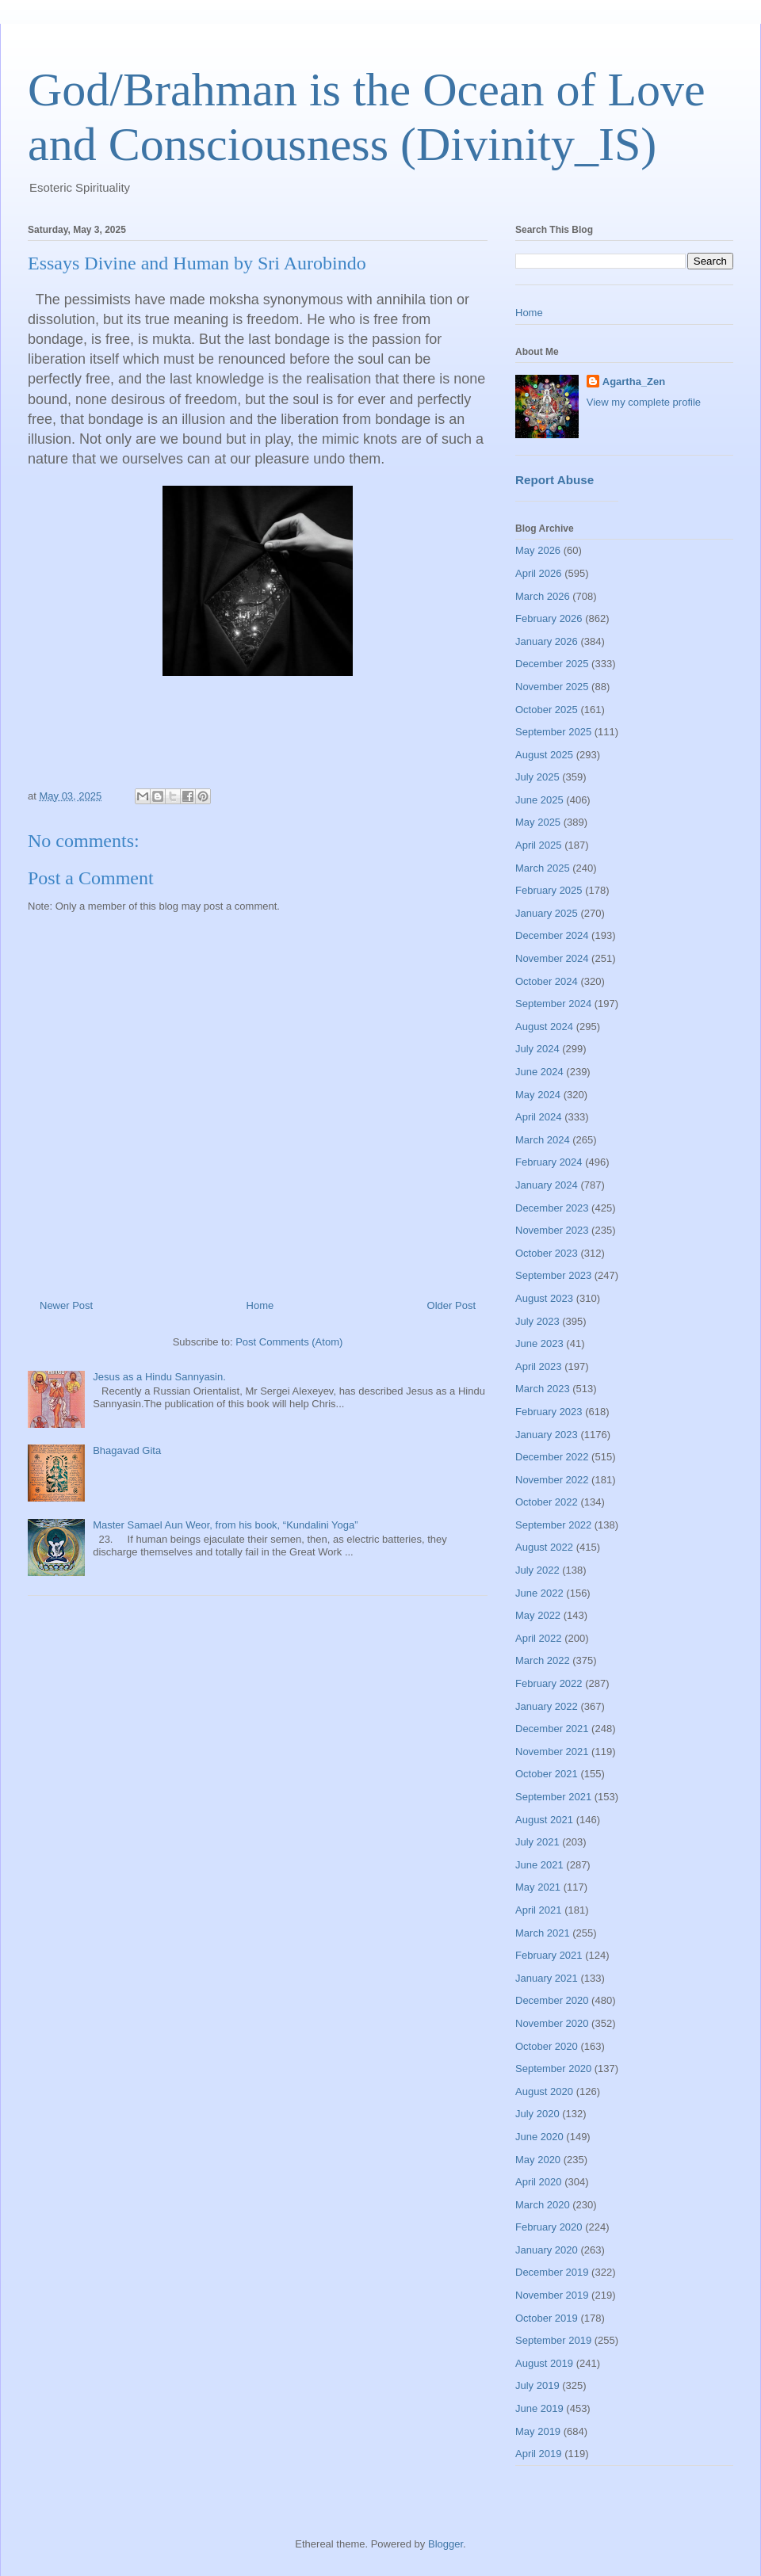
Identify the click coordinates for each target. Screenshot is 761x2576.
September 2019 (553, 2340)
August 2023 (544, 1298)
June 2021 (539, 1865)
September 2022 (553, 1525)
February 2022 (549, 1683)
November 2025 (552, 687)
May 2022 (537, 1615)
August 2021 (544, 1820)
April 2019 (538, 2454)
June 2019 (539, 2408)
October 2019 (546, 2318)
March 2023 (542, 1389)
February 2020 (549, 2227)
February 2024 (549, 1162)
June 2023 (539, 1343)
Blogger (445, 2544)
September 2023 (553, 1275)
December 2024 (552, 935)
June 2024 (539, 1072)
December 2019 (552, 2272)
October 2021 (546, 1774)
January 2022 (546, 1706)
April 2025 (538, 845)
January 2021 (546, 1978)
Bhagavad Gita (127, 1450)
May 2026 (537, 550)
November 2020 (552, 2023)
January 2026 (546, 641)
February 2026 (549, 618)
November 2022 (552, 1480)
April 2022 (538, 1638)
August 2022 (544, 1547)
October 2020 (546, 2046)
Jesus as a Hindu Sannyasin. (159, 1377)
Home (260, 1305)
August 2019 (544, 2363)
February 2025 (549, 890)
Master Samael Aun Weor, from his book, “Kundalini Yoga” (225, 1525)
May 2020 (537, 2160)
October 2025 (546, 710)
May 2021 (537, 1887)
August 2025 (544, 755)
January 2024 (546, 1185)
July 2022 (537, 1570)
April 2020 (538, 2182)
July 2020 (537, 2114)
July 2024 (537, 1049)
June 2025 (539, 800)
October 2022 (546, 1502)
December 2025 (552, 664)
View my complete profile (644, 402)
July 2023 (537, 1321)
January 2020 (546, 2250)
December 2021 (552, 1729)
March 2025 (542, 868)
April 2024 (538, 1117)
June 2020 (539, 2137)
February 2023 (549, 1412)
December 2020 (552, 2000)
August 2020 (544, 2091)
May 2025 (537, 822)
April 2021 (538, 1910)
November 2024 (552, 958)
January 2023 (546, 1435)
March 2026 (542, 596)
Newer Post (66, 1305)
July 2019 (537, 2385)
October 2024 (546, 981)
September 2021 (553, 1797)
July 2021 (537, 1842)
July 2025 (537, 777)
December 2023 (552, 1208)
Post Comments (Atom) (288, 1342)
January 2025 (546, 913)
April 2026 (538, 573)
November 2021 (552, 1751)
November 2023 (552, 1230)
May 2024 (537, 1095)
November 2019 (552, 2295)
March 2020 (542, 2205)
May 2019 (537, 2431)
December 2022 (552, 1457)
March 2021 (542, 1933)
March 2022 (542, 1660)
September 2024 (553, 1003)
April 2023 (538, 1366)
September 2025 (553, 732)
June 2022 (539, 1593)
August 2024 (544, 1026)
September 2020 (553, 2068)
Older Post (451, 1305)
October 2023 (546, 1253)
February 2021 (549, 1955)
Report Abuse (554, 480)
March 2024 (542, 1140)
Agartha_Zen (633, 381)
